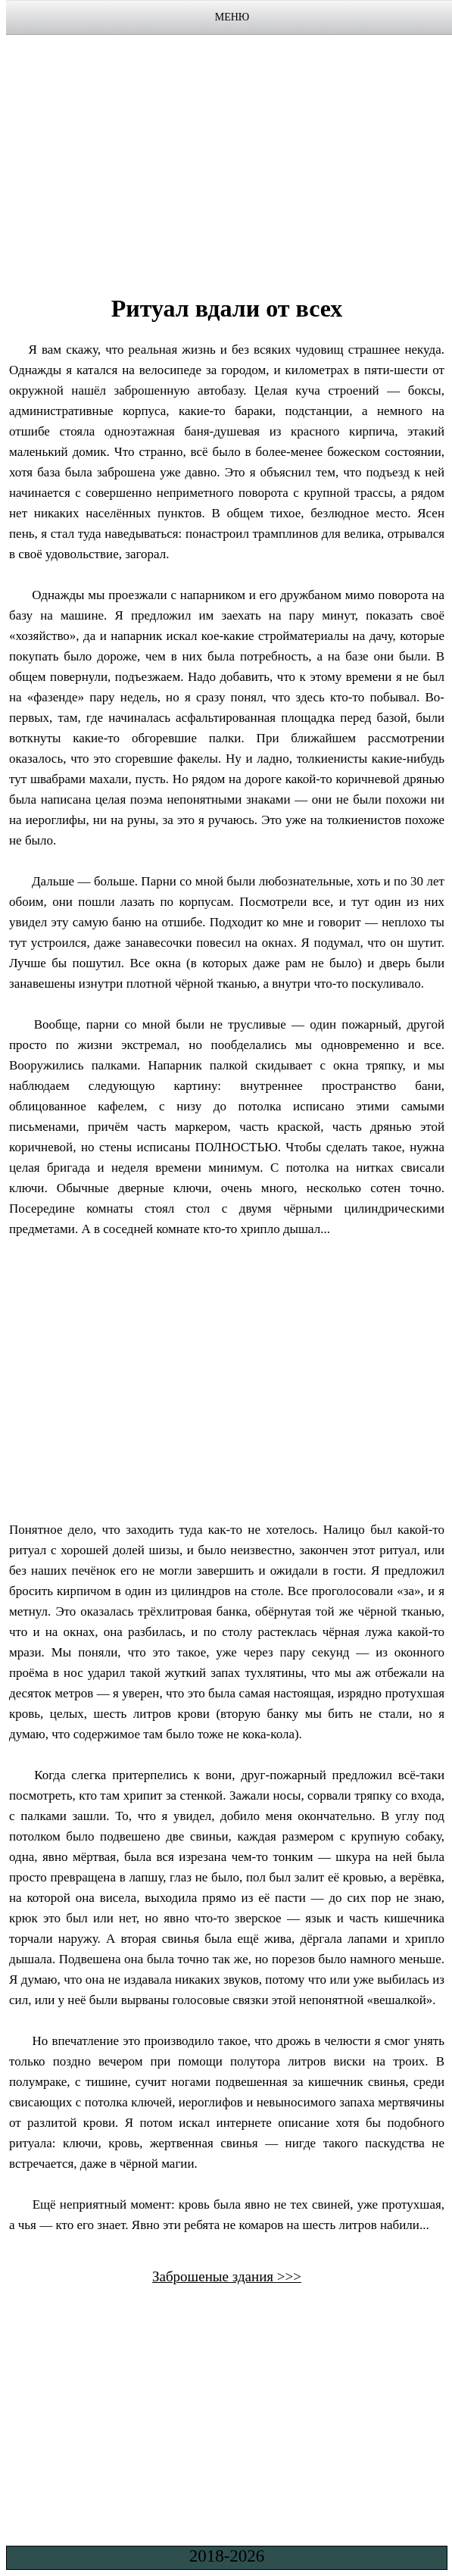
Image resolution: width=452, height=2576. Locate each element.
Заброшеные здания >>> (226, 2276)
